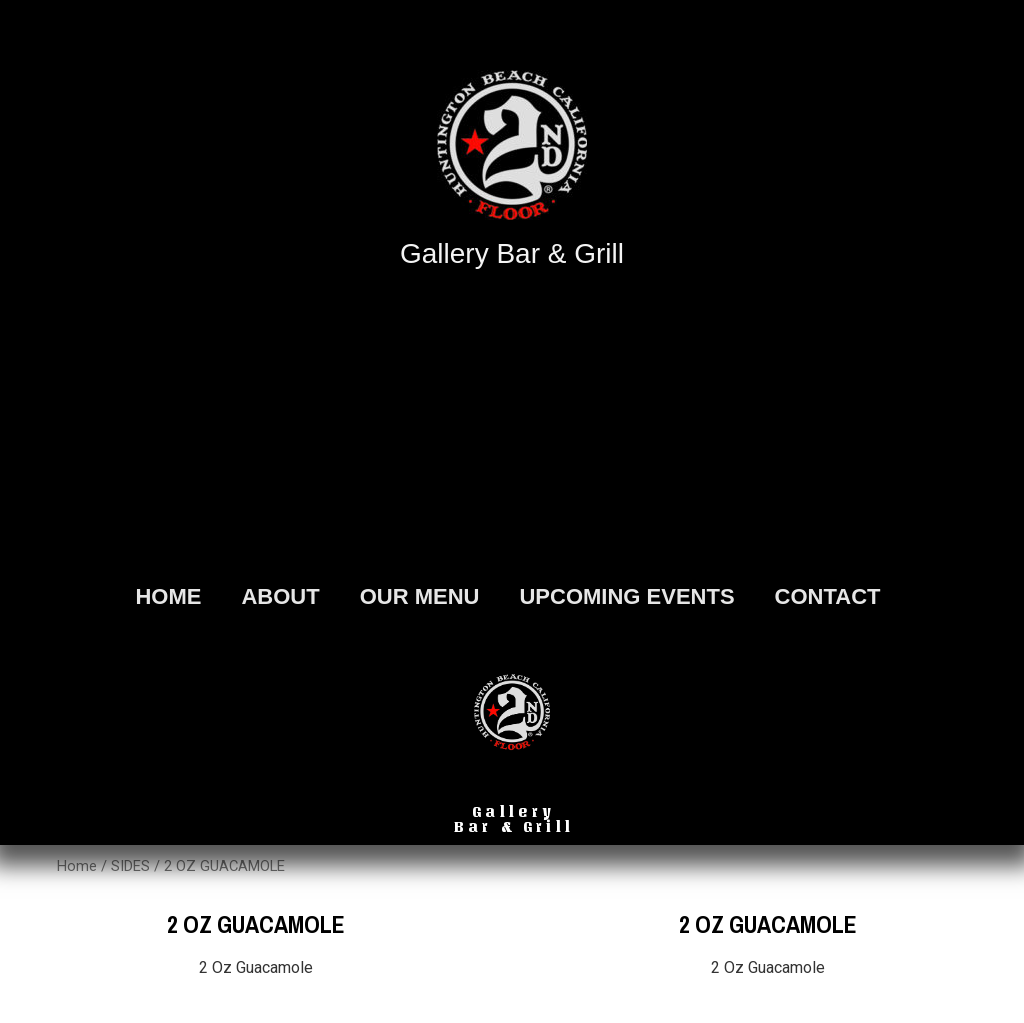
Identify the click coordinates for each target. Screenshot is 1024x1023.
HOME (168, 596)
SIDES (130, 866)
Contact (828, 596)
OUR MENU (420, 596)
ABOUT (280, 596)
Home (77, 866)
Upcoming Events (626, 596)
